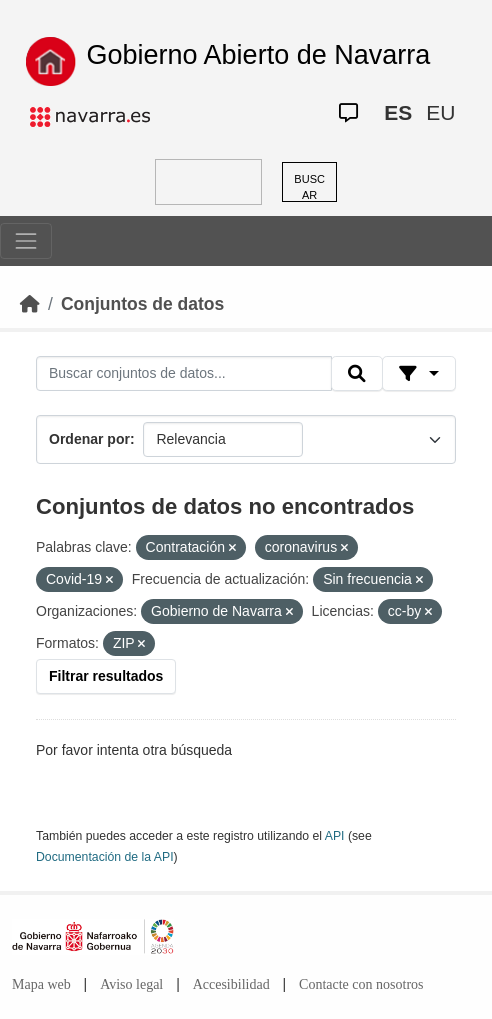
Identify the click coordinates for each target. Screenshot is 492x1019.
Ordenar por (89, 439)
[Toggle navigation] (26, 241)
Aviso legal (131, 984)
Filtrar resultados (106, 676)
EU (440, 112)
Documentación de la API (105, 857)
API (335, 836)
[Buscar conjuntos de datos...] (184, 374)
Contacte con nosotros (361, 984)
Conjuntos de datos (142, 304)
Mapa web (41, 984)
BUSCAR (309, 187)
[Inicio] (30, 304)
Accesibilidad (231, 984)
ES (398, 112)
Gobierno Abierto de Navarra (259, 55)
